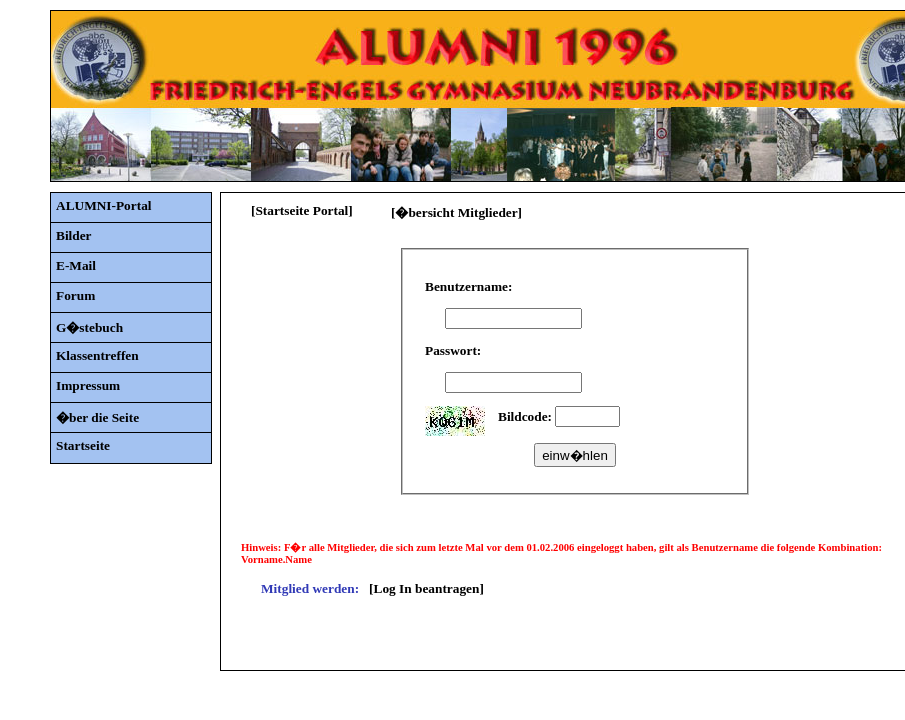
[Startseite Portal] (302, 210)
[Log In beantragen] (426, 588)
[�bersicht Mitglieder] (456, 212)
